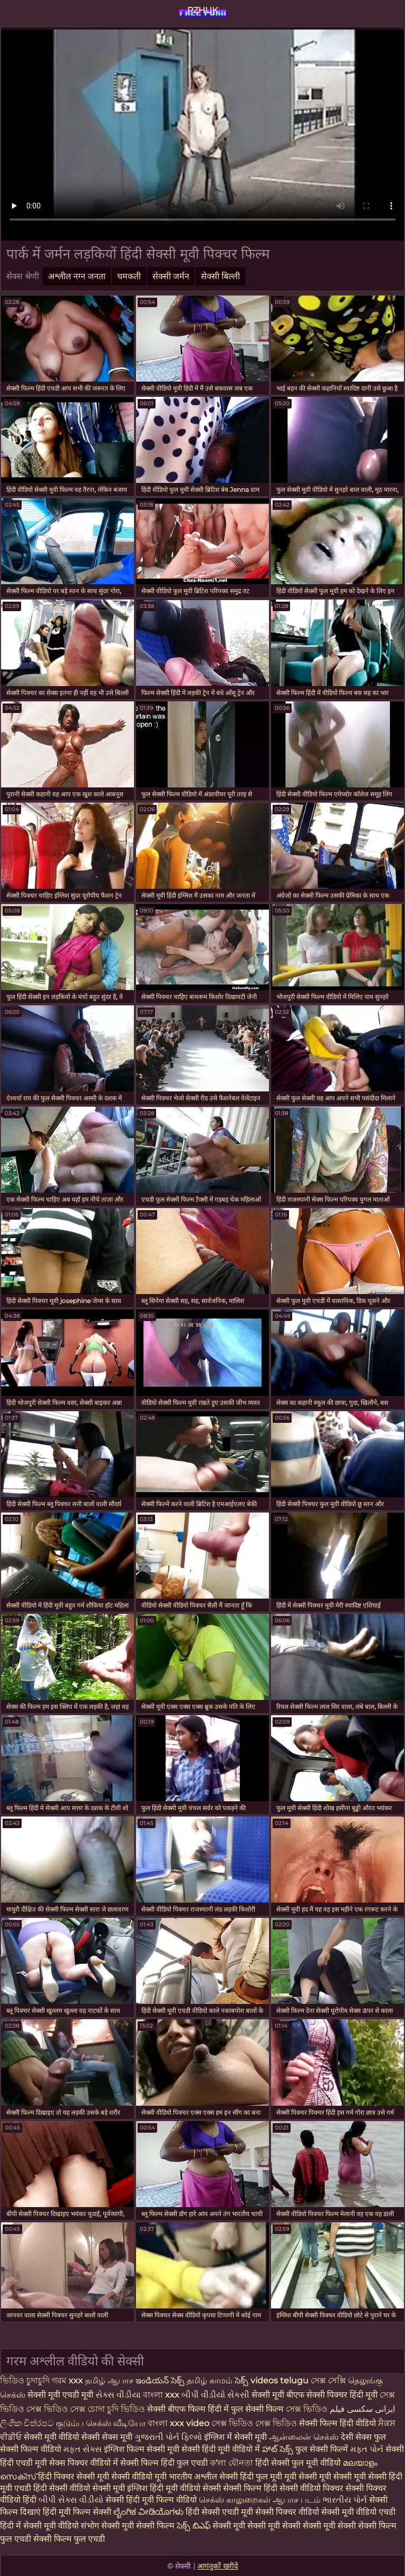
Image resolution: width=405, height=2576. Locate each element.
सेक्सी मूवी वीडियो (52, 2437)
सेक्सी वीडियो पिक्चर (312, 2488)
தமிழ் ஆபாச (109, 2380)
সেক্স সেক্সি (329, 2380)
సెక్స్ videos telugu (271, 2380)
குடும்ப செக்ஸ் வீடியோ (101, 2423)
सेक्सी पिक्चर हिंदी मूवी (342, 2395)
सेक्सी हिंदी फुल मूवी (250, 2477)
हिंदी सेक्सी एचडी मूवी (219, 2512)
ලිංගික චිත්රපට (28, 2423)
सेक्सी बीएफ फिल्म (177, 2409)
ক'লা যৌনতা (231, 2463)
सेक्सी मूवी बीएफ (278, 2395)
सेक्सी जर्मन (170, 276)
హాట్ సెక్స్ (277, 2449)
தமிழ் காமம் (210, 2380)
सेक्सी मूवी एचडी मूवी (61, 2395)
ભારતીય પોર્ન (345, 2500)
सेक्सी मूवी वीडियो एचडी (358, 2512)
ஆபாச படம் (297, 2500)
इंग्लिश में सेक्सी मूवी (235, 2437)
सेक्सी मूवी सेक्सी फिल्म (138, 2526)
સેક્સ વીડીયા (118, 2395)
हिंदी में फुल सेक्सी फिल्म (246, 2409)
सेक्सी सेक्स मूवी (106, 2437)
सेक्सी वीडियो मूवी (140, 2477)
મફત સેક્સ (82, 2449)
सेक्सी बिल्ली (220, 276)
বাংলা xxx (161, 2395)
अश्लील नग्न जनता (76, 276)
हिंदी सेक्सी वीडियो (61, 2488)
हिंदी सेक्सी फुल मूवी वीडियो (298, 2463)
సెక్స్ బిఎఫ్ (193, 2526)
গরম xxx (67, 2380)
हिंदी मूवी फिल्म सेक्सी (77, 2512)
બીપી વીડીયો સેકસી (215, 2395)
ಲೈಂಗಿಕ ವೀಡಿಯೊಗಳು (148, 2512)
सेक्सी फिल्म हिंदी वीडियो (337, 2423)
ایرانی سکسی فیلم (362, 2409)
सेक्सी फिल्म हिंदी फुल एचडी (164, 2463)
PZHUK (202, 10)
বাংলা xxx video (178, 2423)
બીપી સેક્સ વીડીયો (70, 2500)
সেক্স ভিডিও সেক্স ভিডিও (255, 2423)
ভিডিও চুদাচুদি (26, 2380)
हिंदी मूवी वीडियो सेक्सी (185, 2488)
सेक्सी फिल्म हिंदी (250, 2488)
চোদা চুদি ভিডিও (116, 2409)
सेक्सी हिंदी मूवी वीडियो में (220, 2449)
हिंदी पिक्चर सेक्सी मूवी (73, 2477)
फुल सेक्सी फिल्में (321, 2449)
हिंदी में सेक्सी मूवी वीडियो (39, 2526)
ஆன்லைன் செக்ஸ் (304, 2437)
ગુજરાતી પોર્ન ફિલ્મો (168, 2437)
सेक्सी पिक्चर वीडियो (287, 2512)
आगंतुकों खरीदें (217, 2566)
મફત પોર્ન (366, 2449)
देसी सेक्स (356, 2437)
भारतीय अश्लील (193, 2477)
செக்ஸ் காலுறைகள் (235, 2500)
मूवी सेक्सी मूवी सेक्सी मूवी (326, 2477)
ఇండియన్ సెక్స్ (160, 2380)
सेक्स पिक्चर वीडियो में (83, 2463)
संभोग (90, 2526)
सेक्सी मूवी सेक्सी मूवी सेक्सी (257, 2526)
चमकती (129, 276)
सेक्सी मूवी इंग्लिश (121, 2488)
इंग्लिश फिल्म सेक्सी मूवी (142, 2449)
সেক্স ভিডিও (308, 2409)
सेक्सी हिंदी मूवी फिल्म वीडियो (152, 2500)
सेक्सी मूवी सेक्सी (329, 2526)
